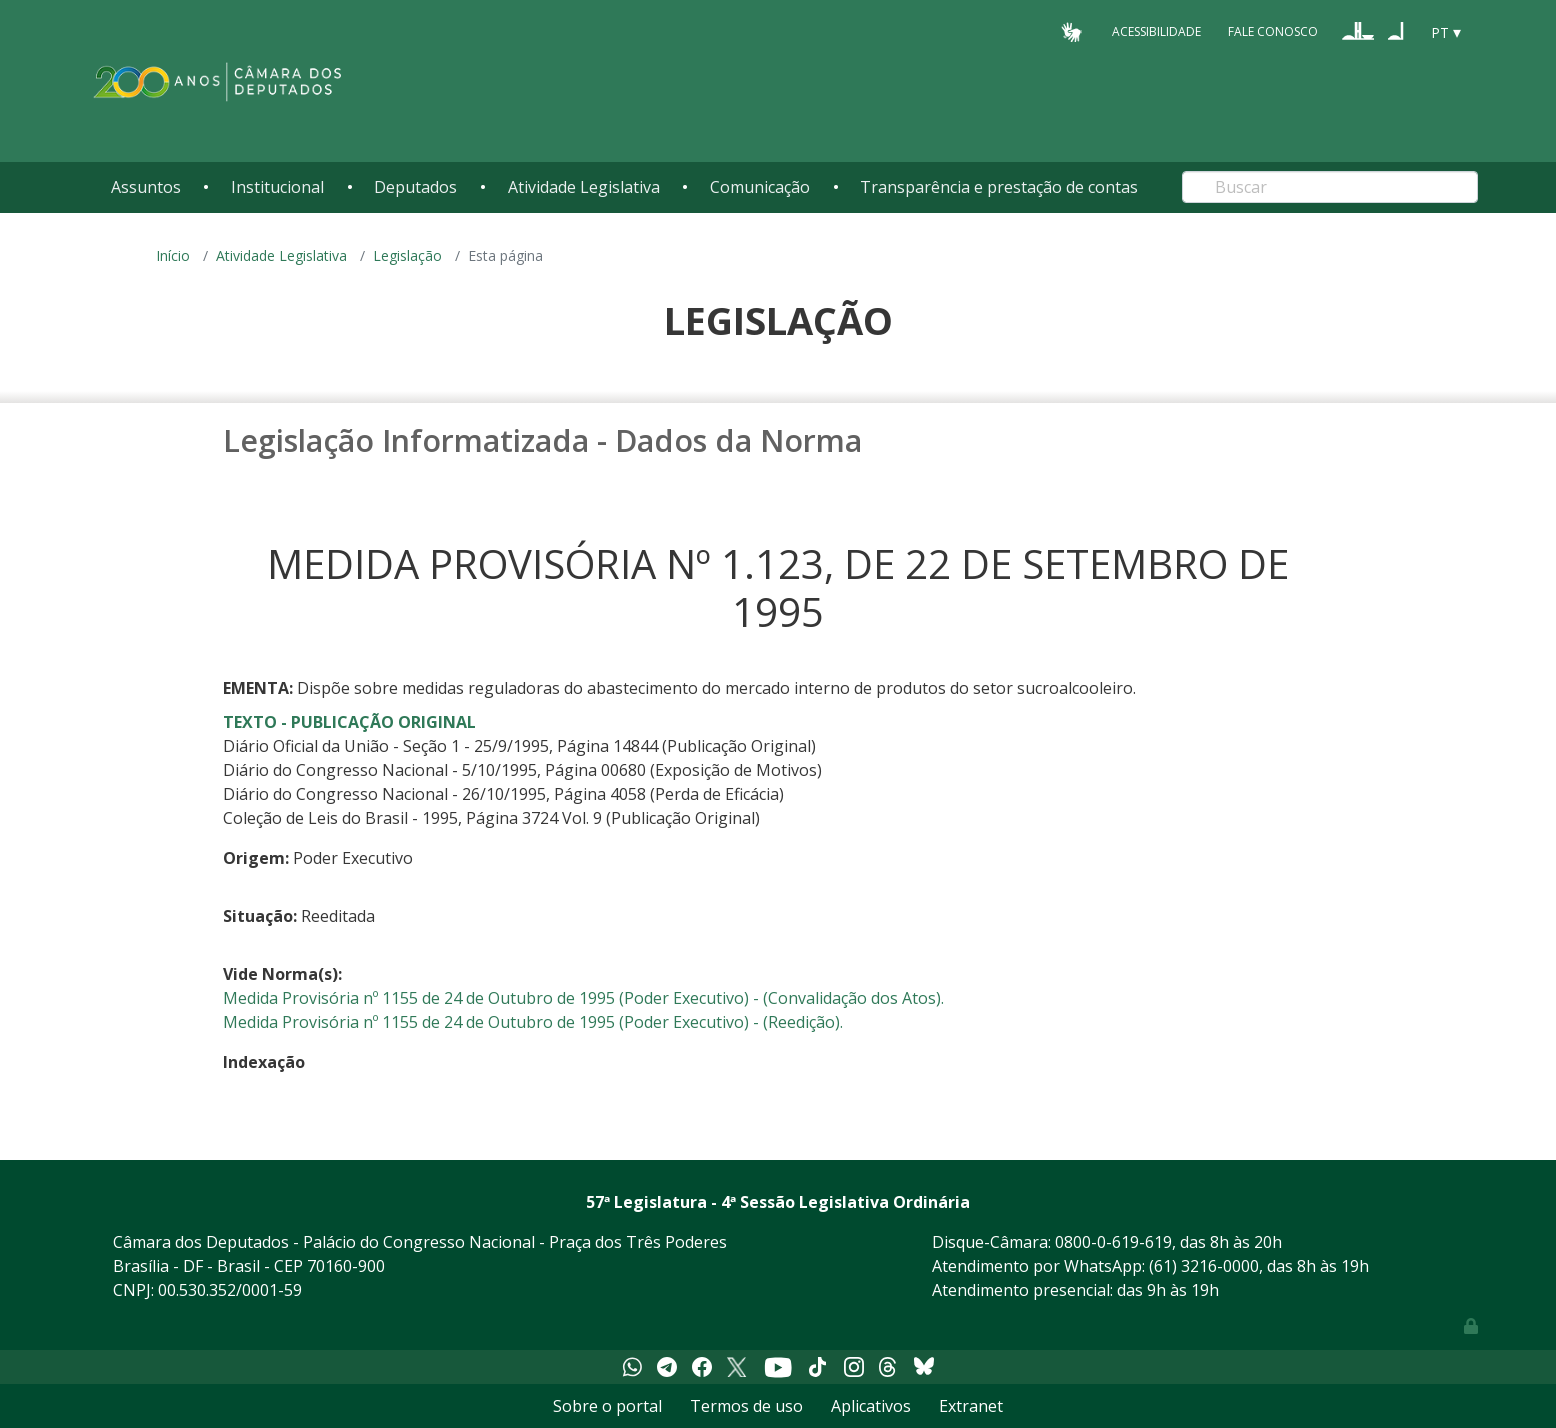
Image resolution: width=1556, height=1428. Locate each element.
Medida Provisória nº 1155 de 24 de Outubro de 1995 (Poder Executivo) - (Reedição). (533, 1022)
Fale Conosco (1273, 31)
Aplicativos (871, 1406)
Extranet (971, 1406)
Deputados (415, 187)
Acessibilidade (1156, 31)
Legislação (407, 255)
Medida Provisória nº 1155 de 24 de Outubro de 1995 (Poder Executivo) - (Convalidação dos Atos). (583, 998)
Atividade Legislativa (584, 187)
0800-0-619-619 (1113, 1242)
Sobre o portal (607, 1406)
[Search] (1330, 187)
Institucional (277, 187)
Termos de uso (746, 1406)
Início (173, 255)
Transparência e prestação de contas (999, 187)
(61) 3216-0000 (1204, 1266)
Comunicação (760, 187)
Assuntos (146, 187)
